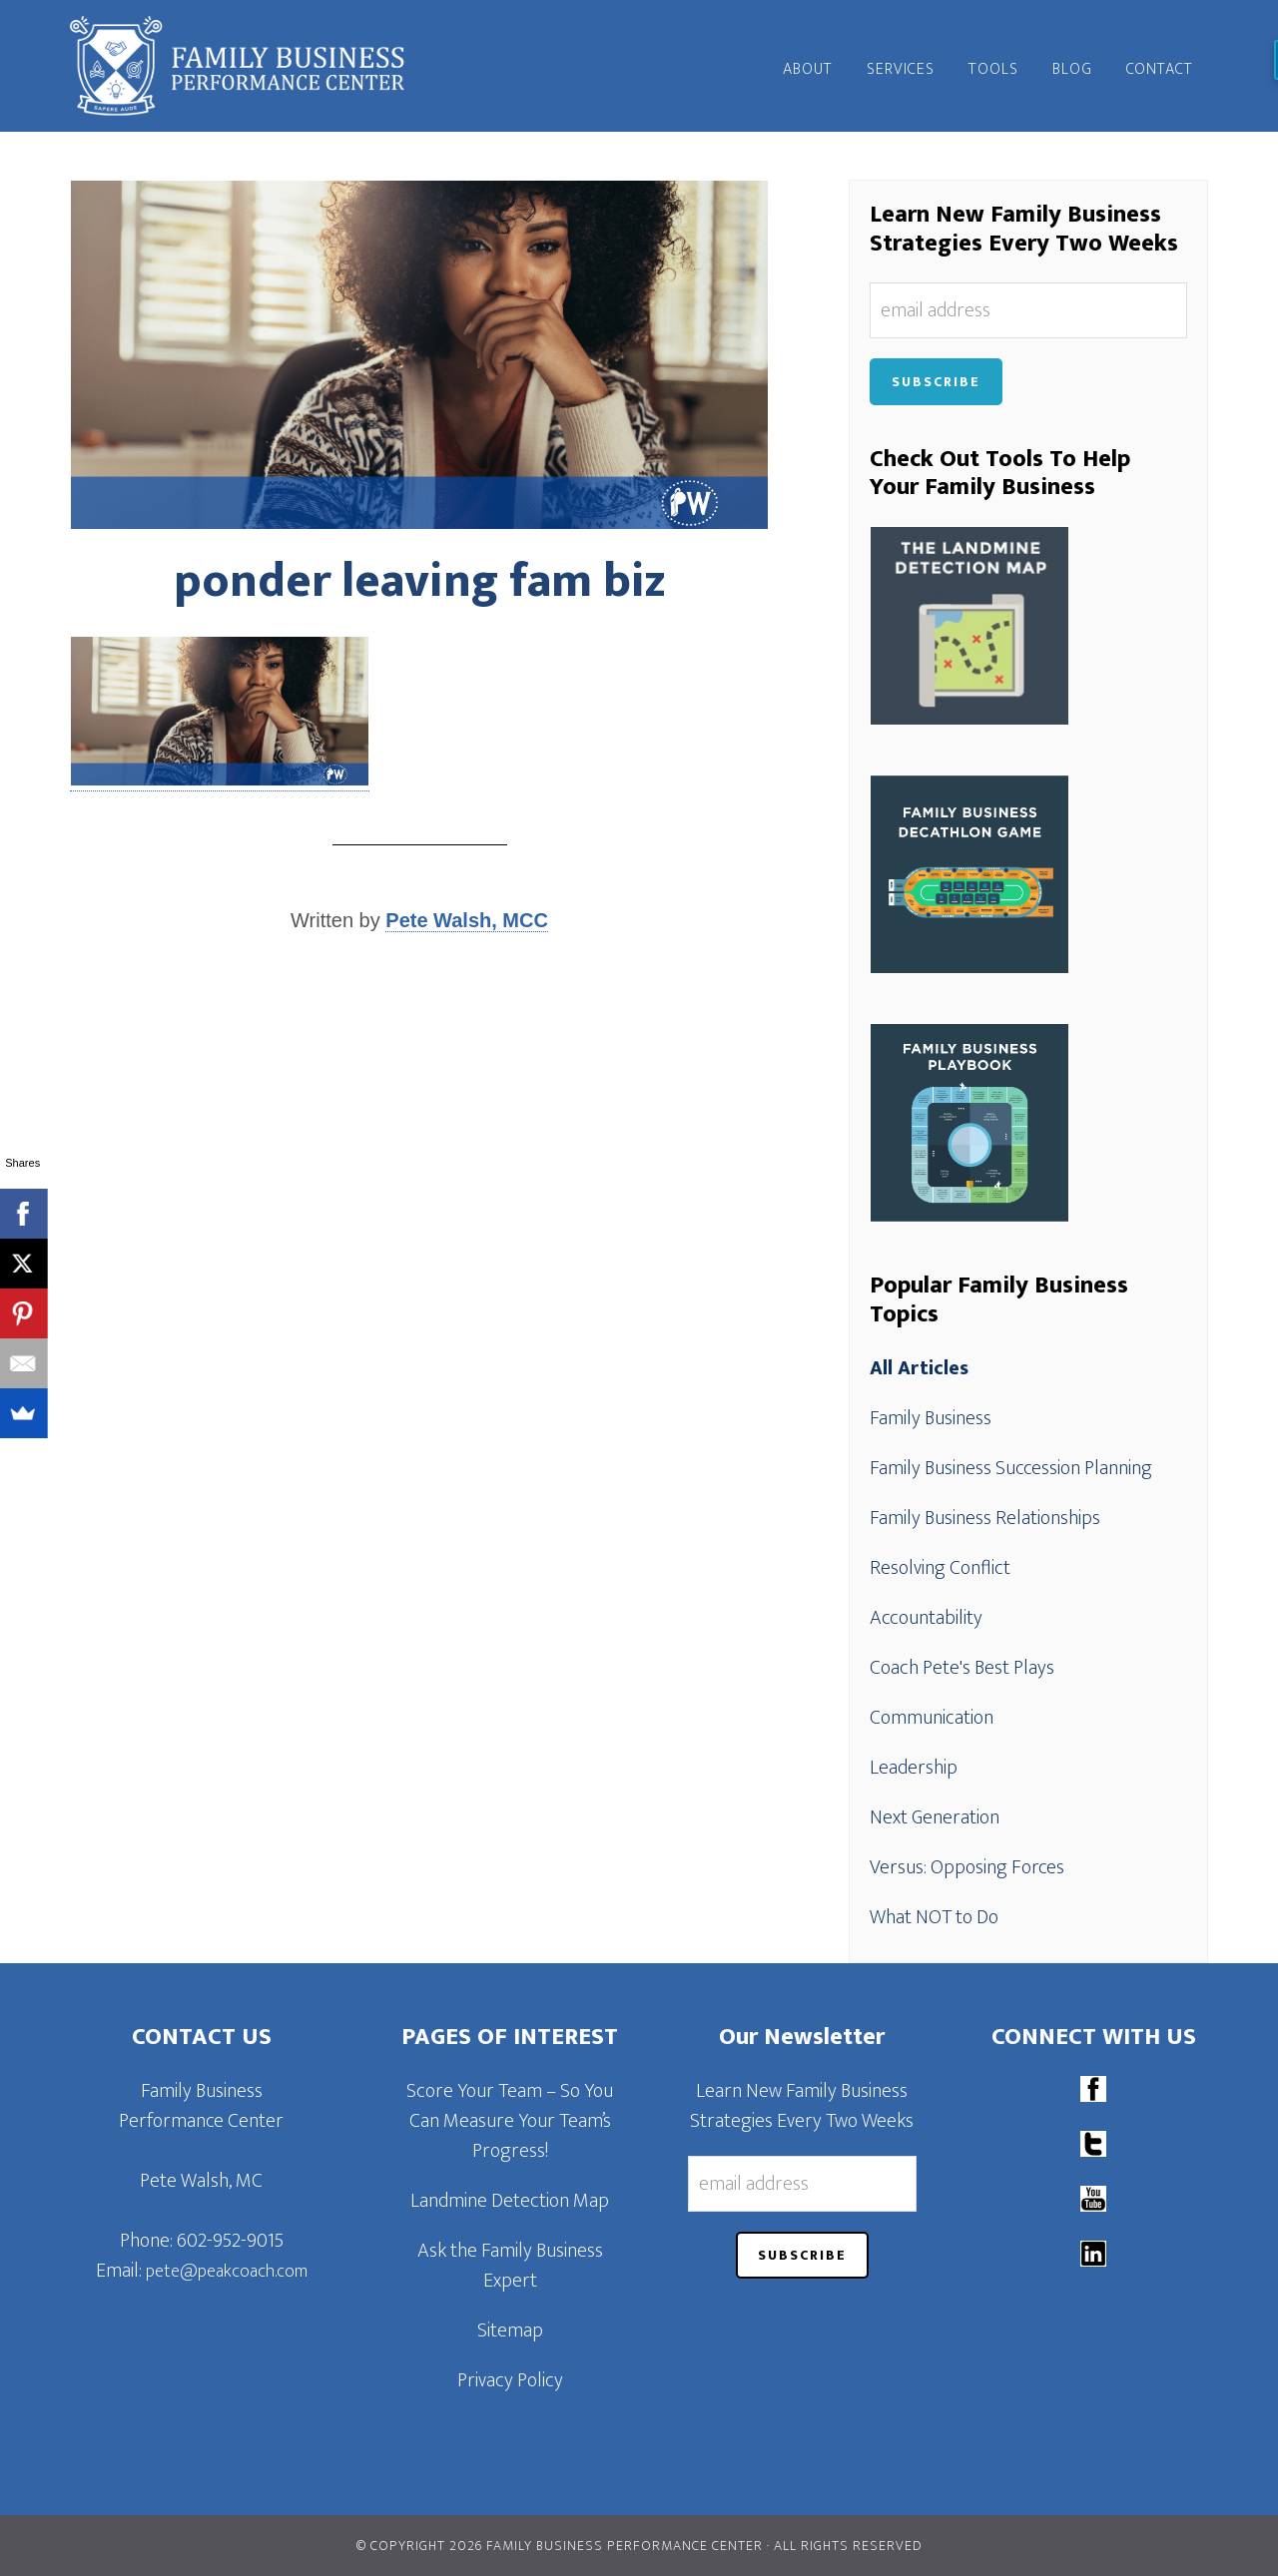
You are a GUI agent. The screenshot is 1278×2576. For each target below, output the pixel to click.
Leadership (914, 1768)
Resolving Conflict (940, 1568)
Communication (931, 1718)
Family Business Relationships (985, 1518)
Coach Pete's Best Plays (962, 1668)
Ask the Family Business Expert (510, 2266)
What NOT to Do (934, 1917)
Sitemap (510, 2330)
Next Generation (934, 1817)
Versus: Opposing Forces (967, 1867)
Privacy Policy (510, 2380)
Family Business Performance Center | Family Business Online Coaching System (249, 66)
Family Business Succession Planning (1011, 1468)
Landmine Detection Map (509, 2201)
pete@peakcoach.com (227, 2272)
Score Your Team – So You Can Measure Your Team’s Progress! (509, 2121)
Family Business (930, 1418)
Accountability (926, 1618)
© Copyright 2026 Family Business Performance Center (559, 2545)
